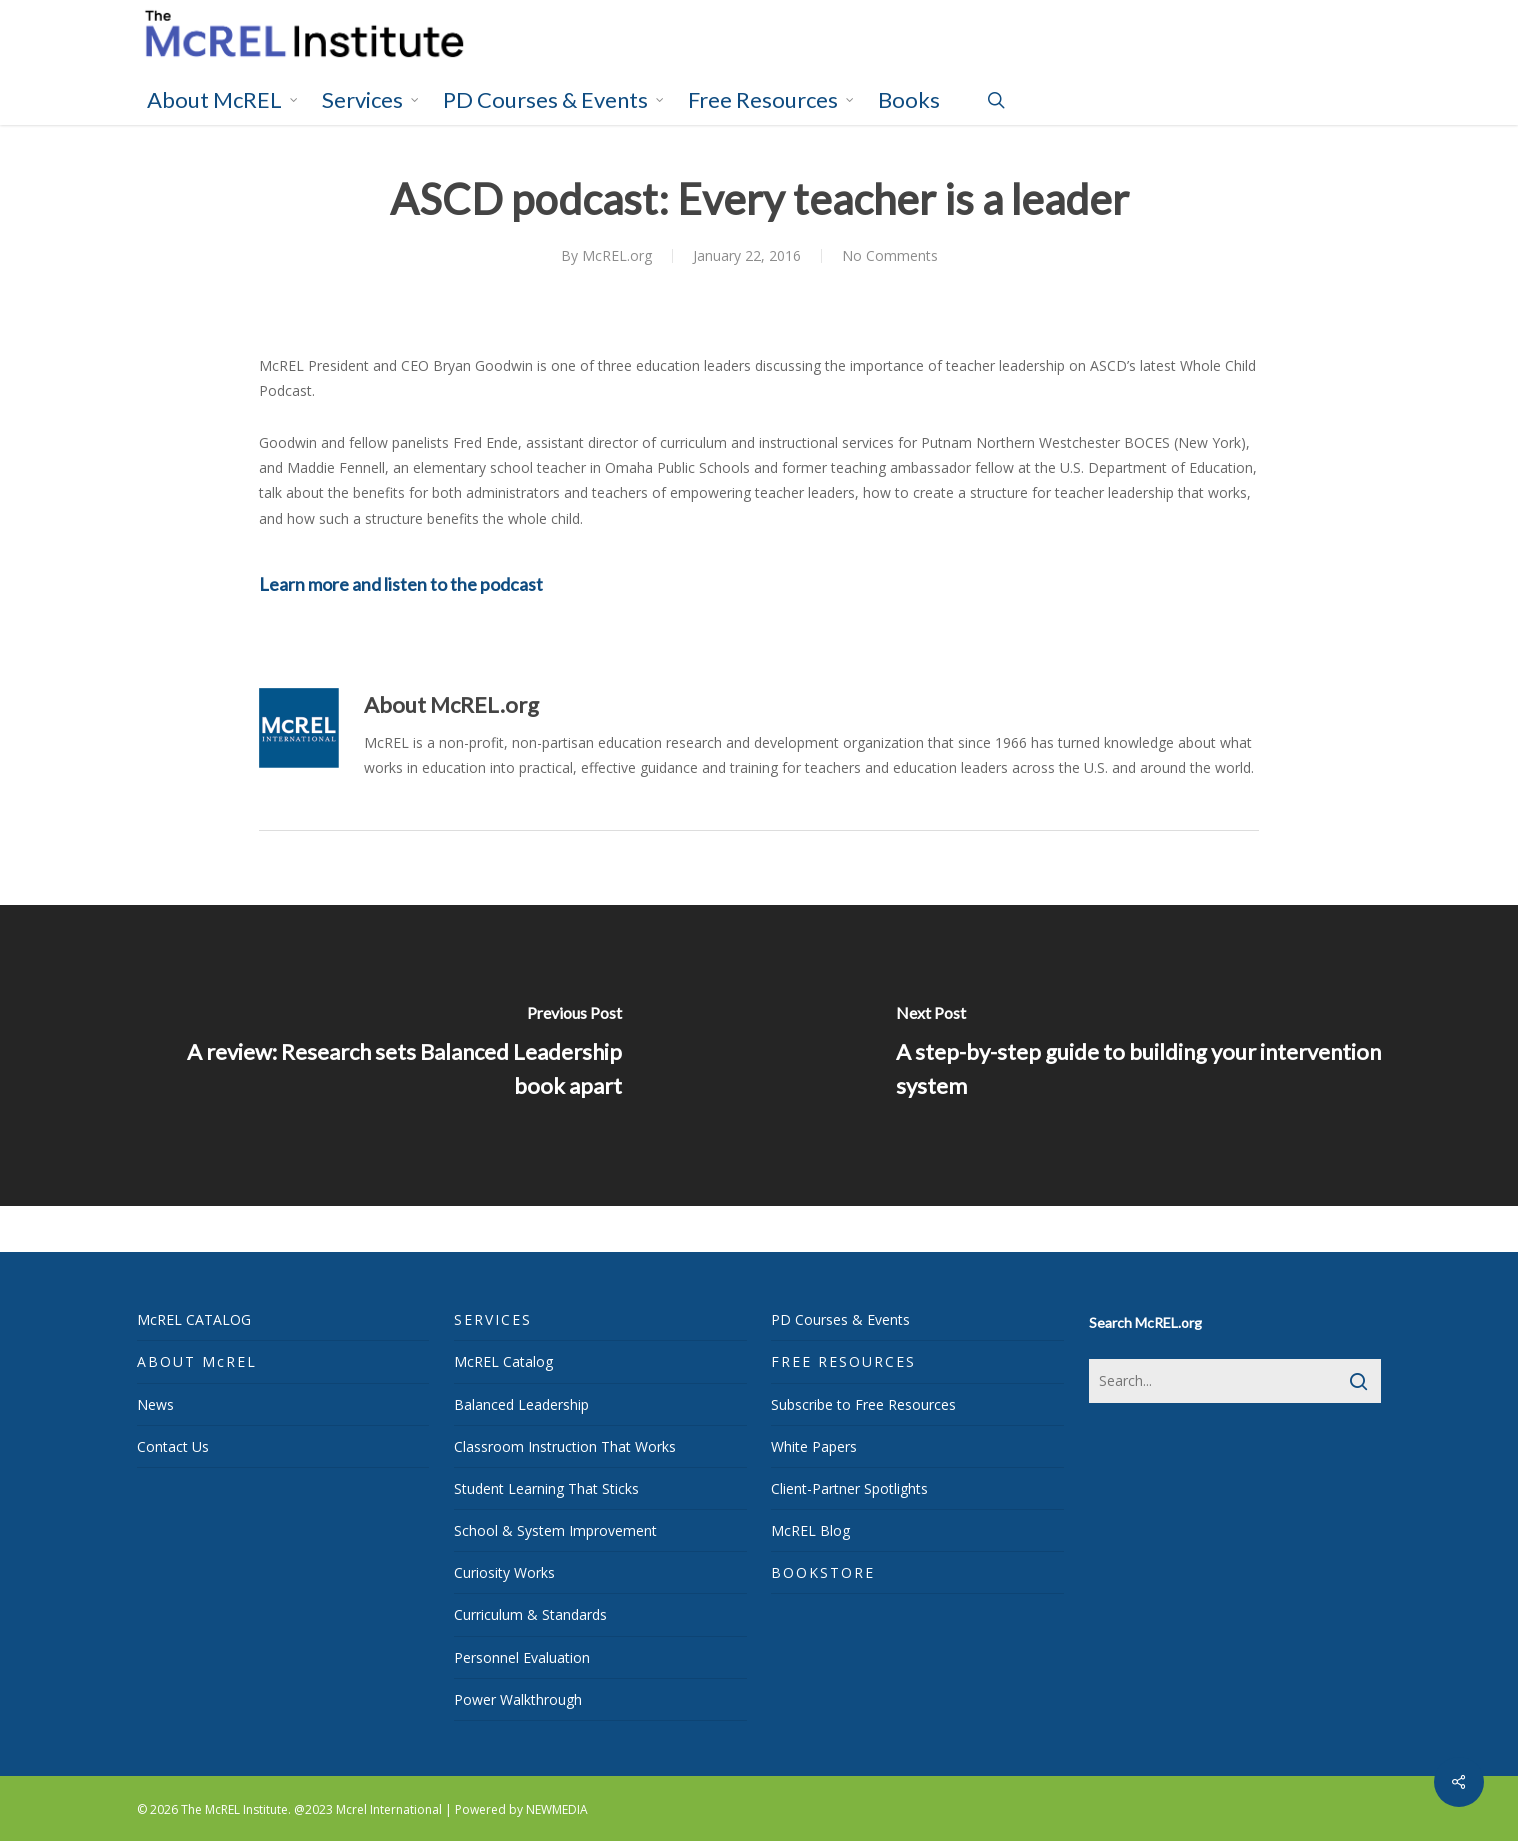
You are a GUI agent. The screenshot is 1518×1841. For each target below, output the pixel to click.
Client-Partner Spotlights (849, 1488)
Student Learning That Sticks (546, 1488)
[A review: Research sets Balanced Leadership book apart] (379, 1055)
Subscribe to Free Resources (863, 1404)
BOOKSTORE (823, 1572)
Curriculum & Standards (530, 1614)
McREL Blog (810, 1530)
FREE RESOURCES (843, 1361)
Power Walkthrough (518, 1699)
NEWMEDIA (557, 1809)
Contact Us (173, 1446)
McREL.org (617, 255)
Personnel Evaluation (522, 1657)
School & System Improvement (555, 1530)
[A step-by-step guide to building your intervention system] (1138, 1055)
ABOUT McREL (197, 1361)
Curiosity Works (504, 1572)
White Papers (814, 1446)
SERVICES (493, 1319)
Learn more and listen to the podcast (401, 584)
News (155, 1404)
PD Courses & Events (840, 1319)
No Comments (890, 255)
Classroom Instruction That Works (565, 1446)
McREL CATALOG (194, 1319)
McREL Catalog (503, 1361)
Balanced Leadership (521, 1404)
